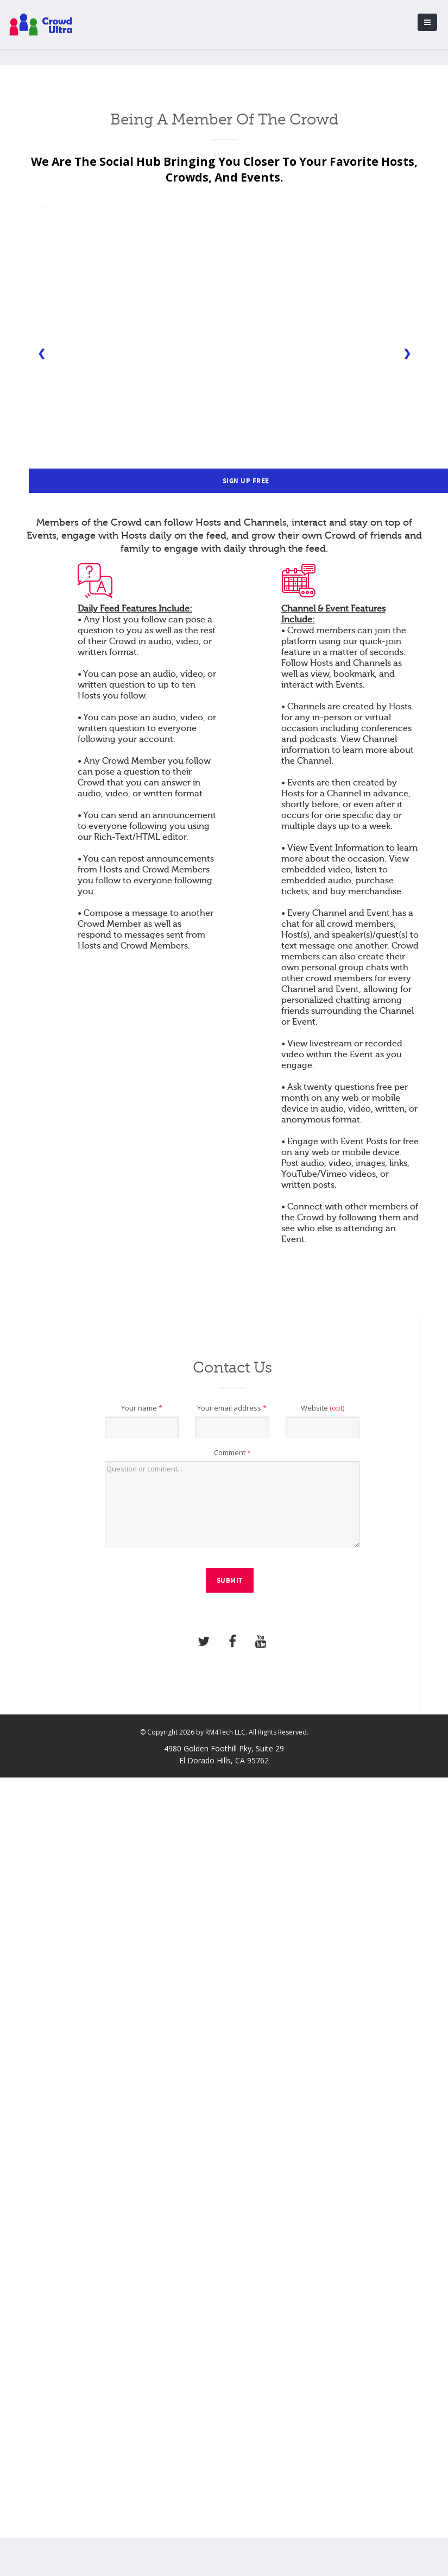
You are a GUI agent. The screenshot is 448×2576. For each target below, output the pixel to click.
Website (322, 1408)
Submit (230, 1581)
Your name (141, 1408)
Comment (232, 1452)
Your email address (232, 1408)
